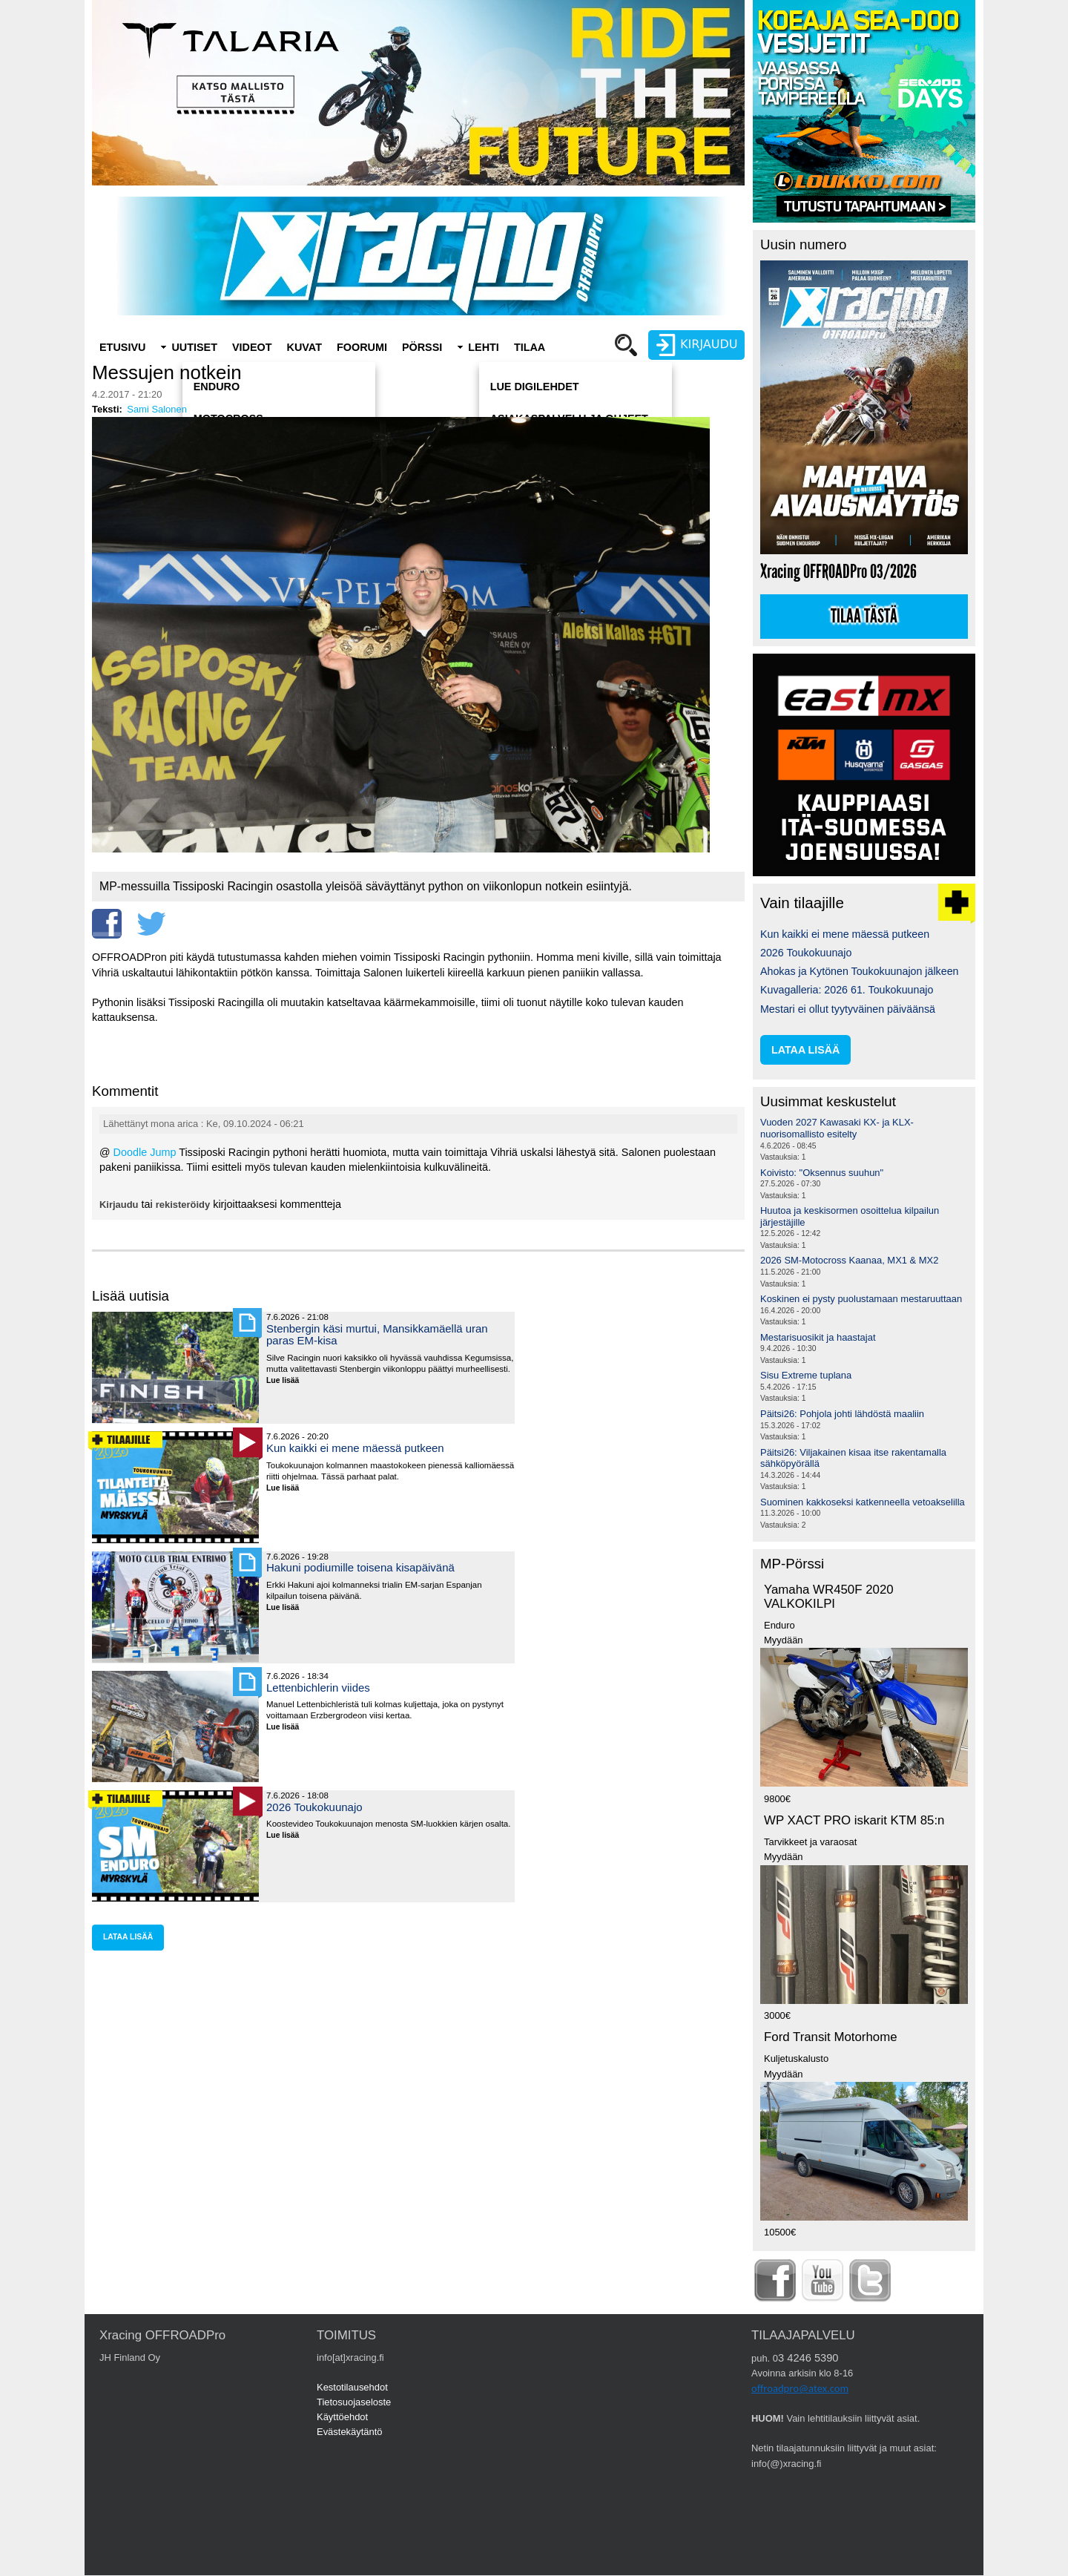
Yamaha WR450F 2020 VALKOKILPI (829, 1597)
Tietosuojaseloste (354, 2402)
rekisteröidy (183, 1204)
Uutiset (194, 347)
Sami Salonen (157, 409)
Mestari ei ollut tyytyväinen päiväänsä (847, 1009)
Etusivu (122, 347)
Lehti (483, 347)
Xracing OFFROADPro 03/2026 (838, 571)
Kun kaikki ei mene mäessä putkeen (355, 1448)
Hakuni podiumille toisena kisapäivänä (360, 1567)
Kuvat (304, 347)
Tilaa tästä (864, 616)
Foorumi (362, 347)
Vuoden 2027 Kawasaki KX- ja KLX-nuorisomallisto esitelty (837, 1128)
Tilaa (529, 347)
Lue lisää (288, 1381)
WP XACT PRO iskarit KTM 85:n (854, 1820)
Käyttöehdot (342, 2416)
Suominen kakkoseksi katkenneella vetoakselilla (862, 1502)
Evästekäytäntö (350, 2431)
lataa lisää (128, 1937)
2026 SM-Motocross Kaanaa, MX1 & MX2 (849, 1260)
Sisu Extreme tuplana (805, 1375)
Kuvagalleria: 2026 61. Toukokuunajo (846, 990)
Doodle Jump (145, 1152)
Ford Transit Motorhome (830, 2037)
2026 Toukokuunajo (314, 1807)
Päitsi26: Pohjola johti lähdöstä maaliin (842, 1413)
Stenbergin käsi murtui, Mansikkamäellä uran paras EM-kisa (377, 1334)
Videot (252, 347)
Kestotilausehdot (352, 2387)
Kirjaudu (119, 1204)
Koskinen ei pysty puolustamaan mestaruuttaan (861, 1298)
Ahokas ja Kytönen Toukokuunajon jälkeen (859, 971)
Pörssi (422, 347)
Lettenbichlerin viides (318, 1687)
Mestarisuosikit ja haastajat (818, 1337)
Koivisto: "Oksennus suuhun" (821, 1172)
